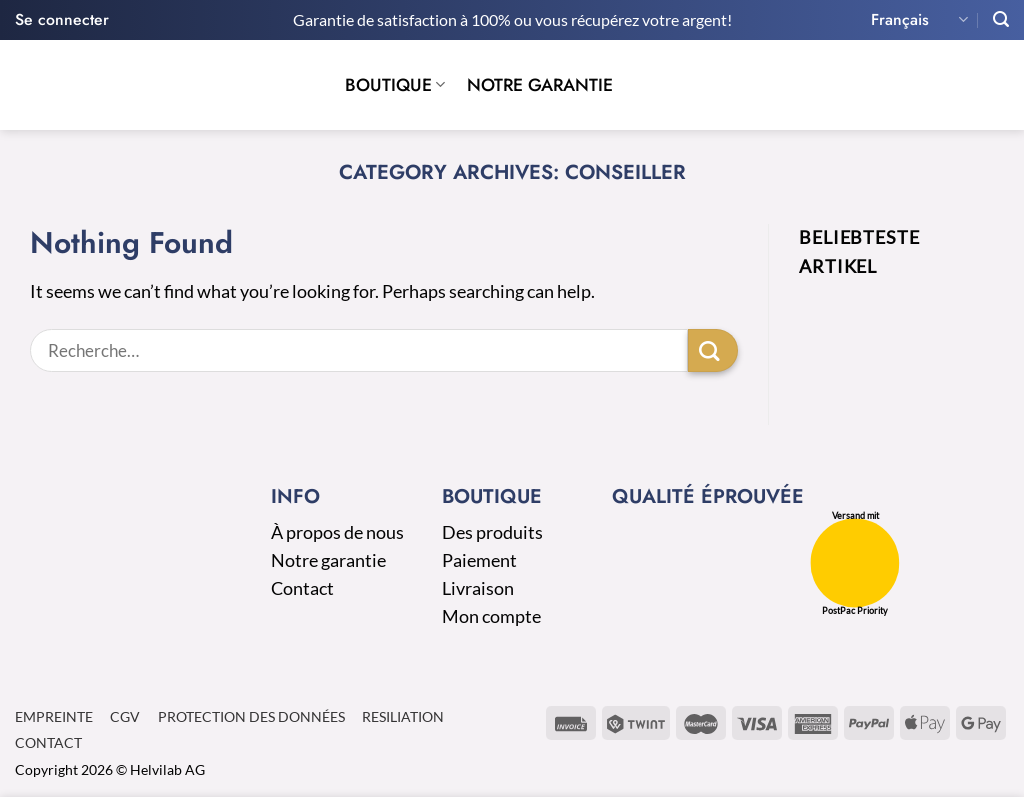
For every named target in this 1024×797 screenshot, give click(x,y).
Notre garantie (540, 85)
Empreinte (54, 716)
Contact (302, 588)
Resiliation (403, 716)
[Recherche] (1001, 19)
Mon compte (491, 616)
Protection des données (251, 716)
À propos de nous (337, 532)
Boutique (395, 85)
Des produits (492, 532)
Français (919, 19)
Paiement (479, 560)
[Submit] (713, 350)
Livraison (478, 588)
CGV (125, 716)
